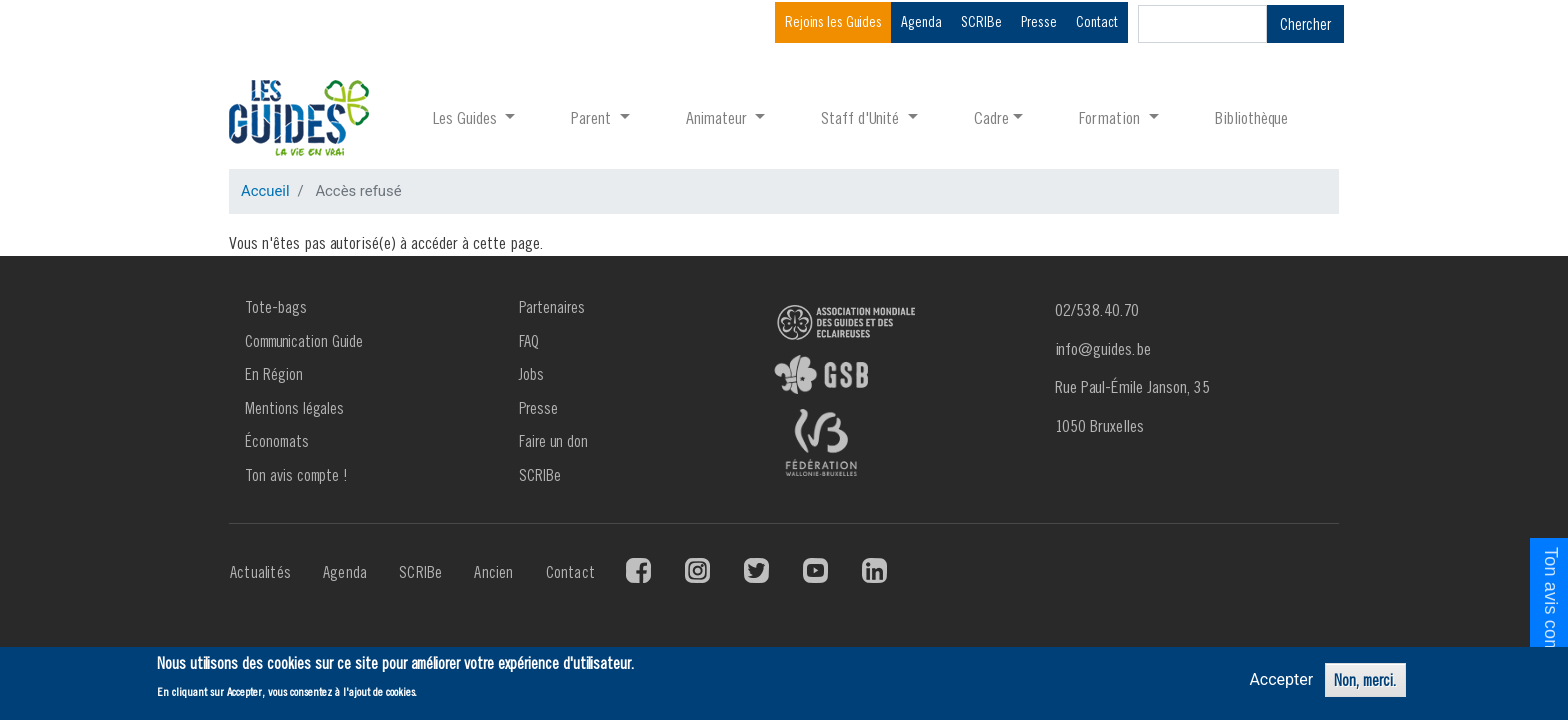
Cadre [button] (991, 117)
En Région (274, 374)
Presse (1039, 21)
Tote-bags (276, 307)
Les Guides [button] (467, 117)
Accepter (1281, 679)
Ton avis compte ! (296, 475)
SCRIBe (981, 21)
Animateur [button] (718, 117)
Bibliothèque (1251, 117)
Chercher (1305, 24)
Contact (1097, 21)
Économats (277, 441)
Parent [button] (593, 117)
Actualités (260, 572)
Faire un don (553, 441)
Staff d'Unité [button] (862, 117)
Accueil (265, 191)
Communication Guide (304, 341)
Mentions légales (294, 408)
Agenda (921, 21)
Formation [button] (1111, 117)
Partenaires (552, 307)
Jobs (531, 374)
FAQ (529, 341)
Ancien (493, 572)
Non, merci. (1365, 680)
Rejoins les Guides (833, 21)
